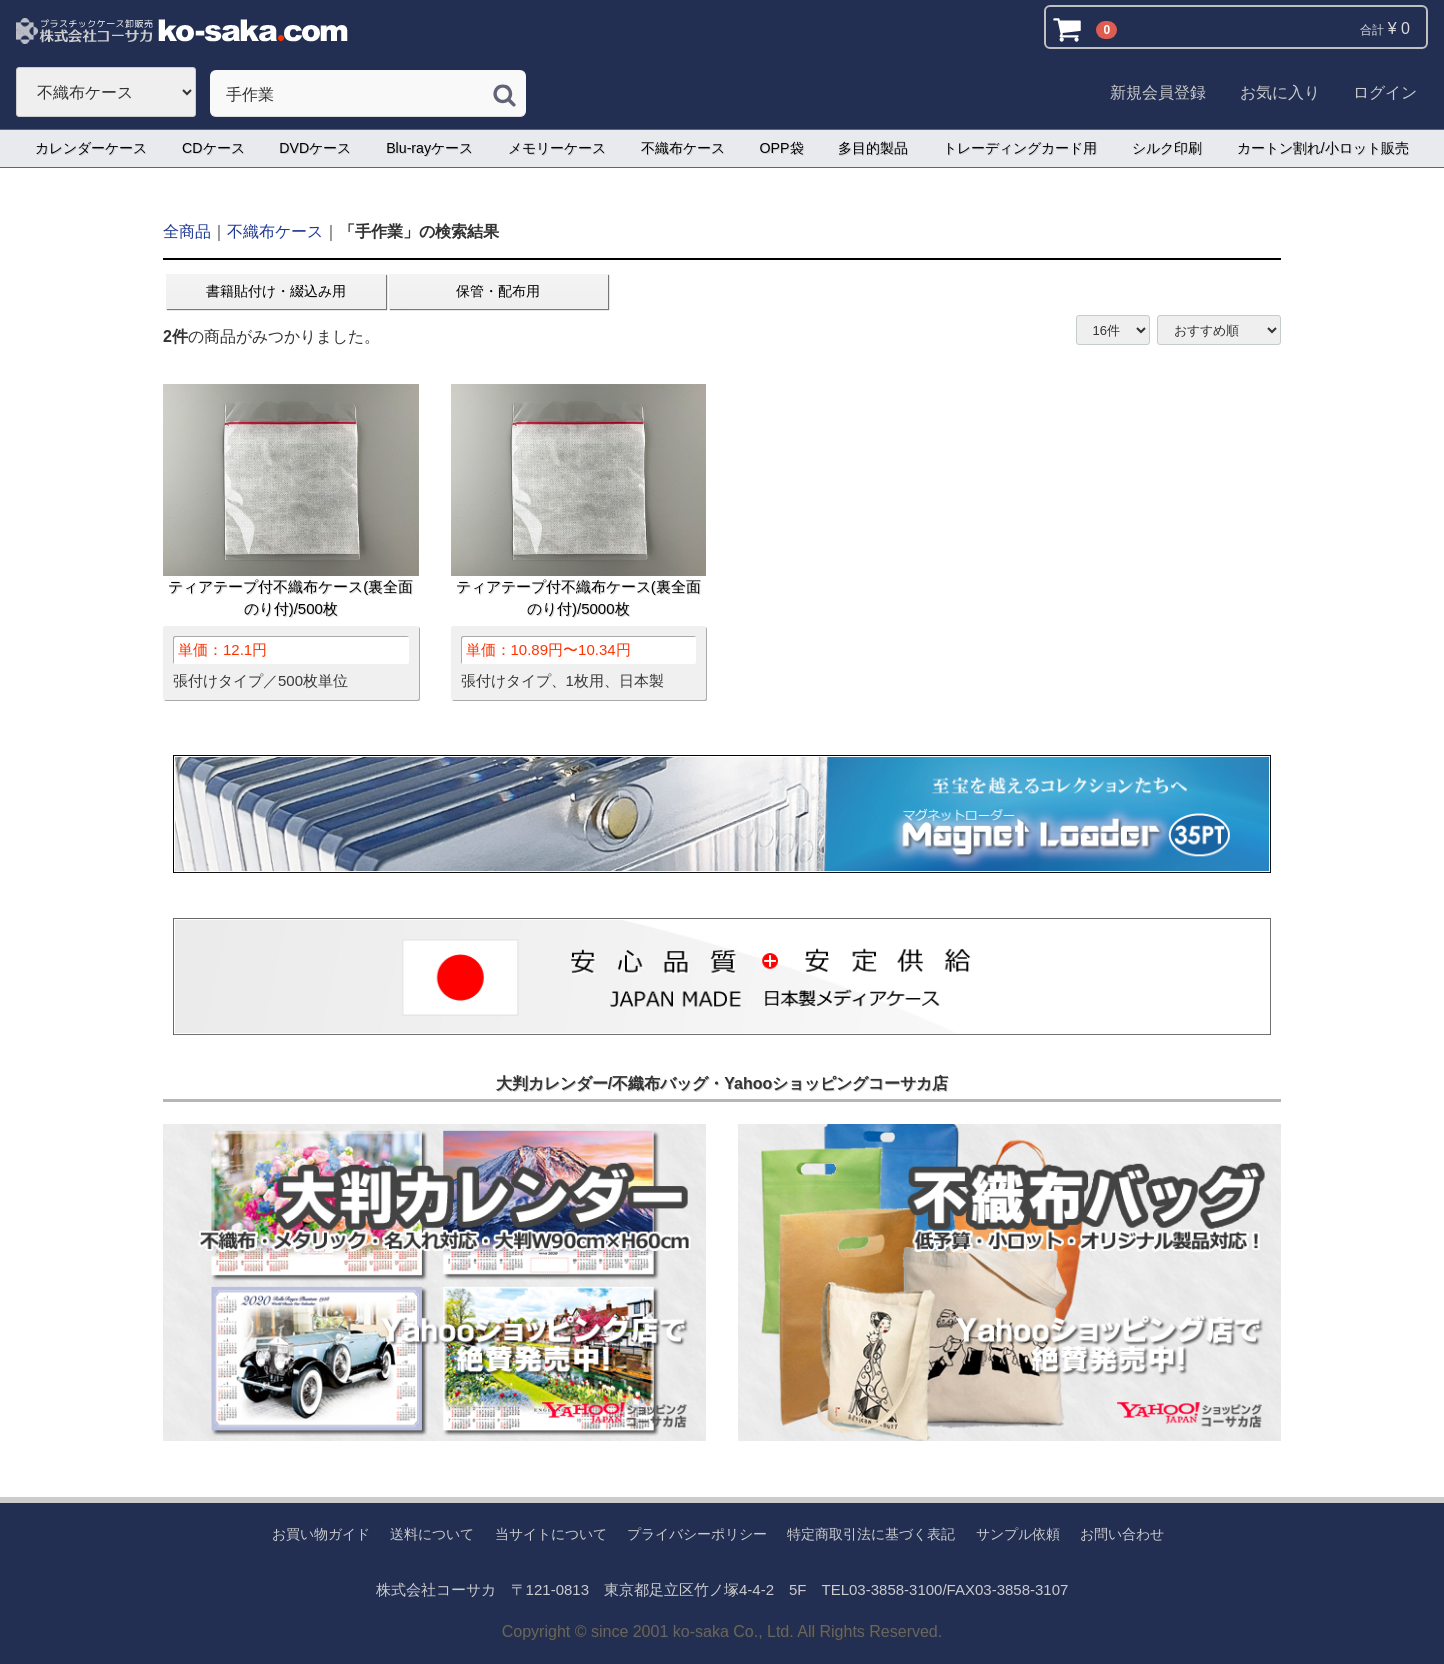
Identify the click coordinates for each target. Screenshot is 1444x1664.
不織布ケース (683, 148)
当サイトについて (551, 1534)
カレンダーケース (91, 148)
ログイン (1385, 92)
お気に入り (1280, 92)
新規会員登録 (1158, 92)
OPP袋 (782, 148)
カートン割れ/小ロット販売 (1323, 148)
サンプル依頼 (1018, 1534)
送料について (432, 1534)
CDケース (213, 148)
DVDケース (315, 148)
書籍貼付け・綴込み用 (276, 291)
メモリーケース (557, 148)
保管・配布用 (498, 291)
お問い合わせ (1122, 1534)
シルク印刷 (1167, 148)
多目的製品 (873, 148)
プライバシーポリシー (697, 1534)
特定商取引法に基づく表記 (871, 1534)
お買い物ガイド (321, 1534)
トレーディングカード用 (1020, 148)
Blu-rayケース (429, 148)
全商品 (187, 231)
